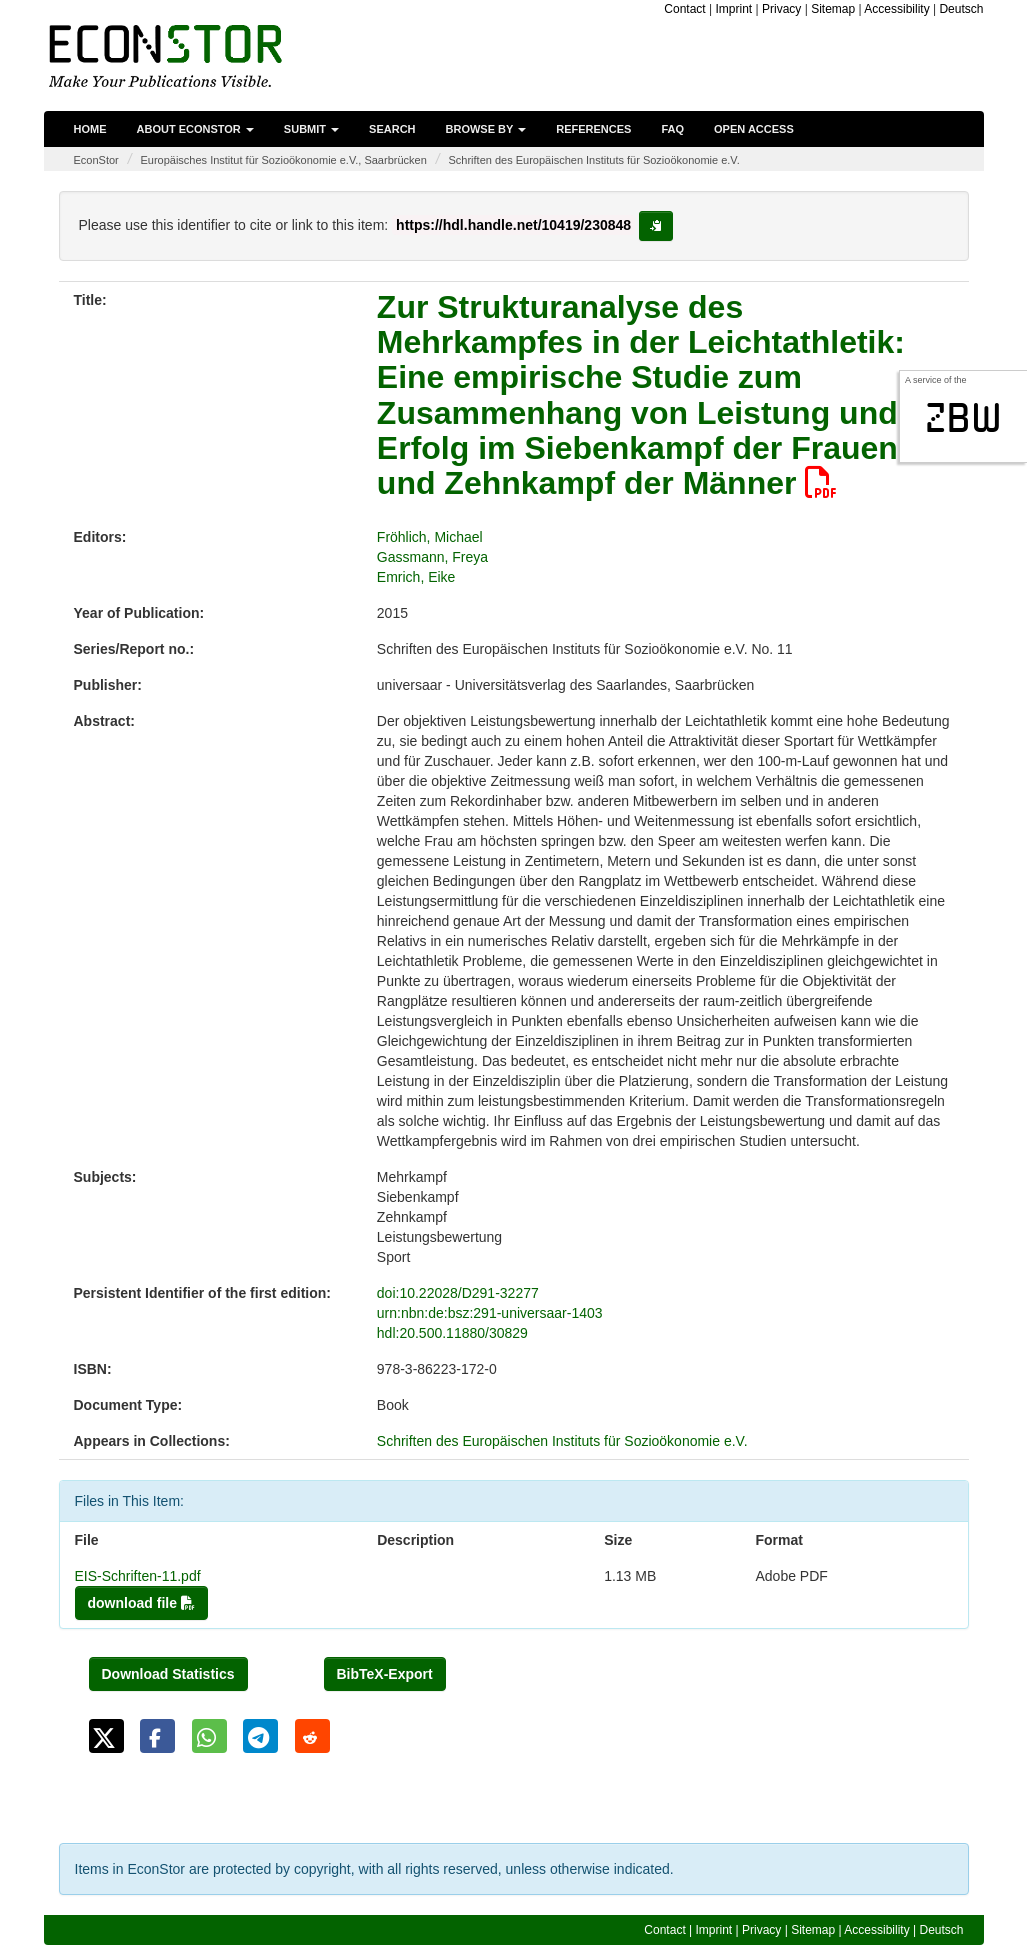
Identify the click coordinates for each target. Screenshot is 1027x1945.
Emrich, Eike (416, 577)
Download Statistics (168, 1674)
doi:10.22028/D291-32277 (458, 1293)
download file (141, 1603)
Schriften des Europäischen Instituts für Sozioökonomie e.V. (593, 160)
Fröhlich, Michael (430, 537)
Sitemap (833, 9)
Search (392, 129)
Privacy (781, 9)
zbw (963, 418)
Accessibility (896, 9)
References (593, 129)
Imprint (734, 9)
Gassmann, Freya (432, 557)
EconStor (96, 160)
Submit (311, 129)
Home (90, 129)
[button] (106, 1736)
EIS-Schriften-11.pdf (138, 1576)
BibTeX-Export (385, 1674)
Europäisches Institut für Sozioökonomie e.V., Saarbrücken (283, 160)
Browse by (486, 129)
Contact (684, 9)
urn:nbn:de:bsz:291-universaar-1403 (490, 1313)
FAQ (672, 129)
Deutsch (961, 9)
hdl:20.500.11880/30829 (452, 1333)
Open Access (754, 129)
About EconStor (195, 129)
